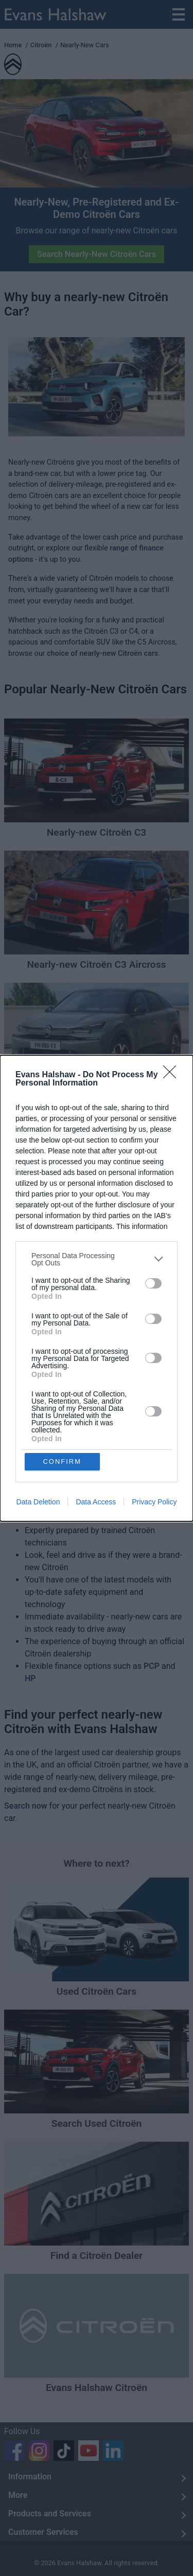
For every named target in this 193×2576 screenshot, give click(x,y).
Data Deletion (38, 1502)
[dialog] (96, 1288)
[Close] (173, 1075)
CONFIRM (62, 1461)
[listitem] (96, 1259)
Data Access (96, 1502)
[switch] (153, 1283)
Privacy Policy (154, 1502)
